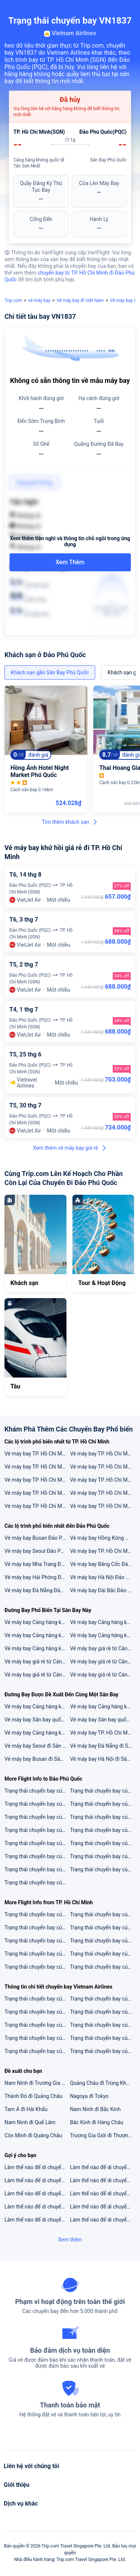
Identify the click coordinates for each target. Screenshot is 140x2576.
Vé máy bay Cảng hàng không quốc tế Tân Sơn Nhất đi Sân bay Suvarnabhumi (36, 1622)
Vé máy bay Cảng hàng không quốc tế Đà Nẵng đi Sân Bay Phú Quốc (36, 1706)
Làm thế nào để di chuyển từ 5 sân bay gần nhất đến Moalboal (36, 2193)
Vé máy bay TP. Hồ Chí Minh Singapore (36, 1467)
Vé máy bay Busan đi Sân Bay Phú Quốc (36, 1759)
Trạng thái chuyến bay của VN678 (102, 2051)
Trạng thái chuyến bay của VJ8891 (36, 1869)
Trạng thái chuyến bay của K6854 (36, 1830)
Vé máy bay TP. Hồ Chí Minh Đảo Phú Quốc (102, 1551)
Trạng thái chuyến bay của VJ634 (36, 1914)
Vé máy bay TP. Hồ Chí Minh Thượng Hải (102, 1493)
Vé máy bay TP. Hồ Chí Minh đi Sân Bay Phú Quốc (102, 1733)
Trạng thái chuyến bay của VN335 (36, 2051)
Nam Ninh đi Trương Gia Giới (36, 2083)
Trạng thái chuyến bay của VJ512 (36, 1791)
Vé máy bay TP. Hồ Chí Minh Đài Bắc (102, 1467)
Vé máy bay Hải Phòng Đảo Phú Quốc (36, 1577)
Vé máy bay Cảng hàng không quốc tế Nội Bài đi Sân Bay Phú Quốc (36, 1733)
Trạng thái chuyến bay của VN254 (102, 1928)
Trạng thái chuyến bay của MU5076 (102, 1830)
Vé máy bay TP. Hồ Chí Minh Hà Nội (102, 1454)
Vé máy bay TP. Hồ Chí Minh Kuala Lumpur (102, 1506)
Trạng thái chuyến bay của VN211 (102, 2025)
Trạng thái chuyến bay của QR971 (102, 1791)
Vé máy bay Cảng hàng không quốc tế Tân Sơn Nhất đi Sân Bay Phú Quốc (102, 1706)
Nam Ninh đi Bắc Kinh (95, 2109)
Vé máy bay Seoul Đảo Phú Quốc (36, 1551)
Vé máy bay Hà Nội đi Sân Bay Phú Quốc (102, 1759)
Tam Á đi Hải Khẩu (25, 2109)
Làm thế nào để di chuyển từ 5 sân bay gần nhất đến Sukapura (36, 2207)
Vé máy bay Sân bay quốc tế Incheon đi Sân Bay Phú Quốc (102, 1720)
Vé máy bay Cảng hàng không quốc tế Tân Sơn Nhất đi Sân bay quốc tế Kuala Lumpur (102, 1635)
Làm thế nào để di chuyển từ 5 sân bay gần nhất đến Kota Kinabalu (36, 2167)
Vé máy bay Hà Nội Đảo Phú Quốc (102, 1577)
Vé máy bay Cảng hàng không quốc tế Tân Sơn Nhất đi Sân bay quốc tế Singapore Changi (102, 1622)
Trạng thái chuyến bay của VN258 (36, 1883)
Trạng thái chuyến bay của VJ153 (102, 1817)
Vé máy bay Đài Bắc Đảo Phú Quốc (102, 1590)
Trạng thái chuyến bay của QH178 (102, 1954)
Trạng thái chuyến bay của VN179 (36, 1999)
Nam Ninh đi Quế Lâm (30, 2122)
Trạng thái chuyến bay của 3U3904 (102, 1843)
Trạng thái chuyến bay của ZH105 (36, 1856)
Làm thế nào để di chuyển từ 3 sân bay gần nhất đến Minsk (102, 2193)
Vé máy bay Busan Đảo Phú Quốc (36, 1538)
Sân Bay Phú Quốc (108, 160)
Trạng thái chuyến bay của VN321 (36, 2012)
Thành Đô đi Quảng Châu (33, 2096)
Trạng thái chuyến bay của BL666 (36, 1954)
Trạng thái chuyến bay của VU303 (102, 1804)
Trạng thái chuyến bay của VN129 (36, 1817)
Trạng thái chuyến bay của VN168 (36, 2038)
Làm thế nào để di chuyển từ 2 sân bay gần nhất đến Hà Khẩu (36, 2180)
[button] (127, 9)
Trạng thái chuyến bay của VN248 (36, 1941)
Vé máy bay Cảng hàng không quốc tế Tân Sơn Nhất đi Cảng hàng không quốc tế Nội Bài (36, 1635)
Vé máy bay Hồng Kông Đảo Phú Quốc (102, 1538)
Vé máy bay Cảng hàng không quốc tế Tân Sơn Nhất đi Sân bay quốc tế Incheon (36, 1648)
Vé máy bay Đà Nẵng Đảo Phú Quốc (36, 1590)
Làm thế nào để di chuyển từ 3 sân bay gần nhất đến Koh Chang (36, 2220)
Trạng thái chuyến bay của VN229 (36, 1843)
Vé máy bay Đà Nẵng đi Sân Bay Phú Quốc (102, 1746)
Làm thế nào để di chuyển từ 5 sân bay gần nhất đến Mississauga (102, 2220)
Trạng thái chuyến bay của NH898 (36, 1804)
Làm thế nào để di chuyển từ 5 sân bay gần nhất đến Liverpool (102, 2167)
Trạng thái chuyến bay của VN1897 (102, 1869)
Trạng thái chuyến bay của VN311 (36, 2025)
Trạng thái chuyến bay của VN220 (36, 1928)
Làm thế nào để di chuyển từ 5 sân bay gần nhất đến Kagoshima (102, 2207)
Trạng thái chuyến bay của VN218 (36, 1967)
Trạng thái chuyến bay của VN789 (102, 1941)
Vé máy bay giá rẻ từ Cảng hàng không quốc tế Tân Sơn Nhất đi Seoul (102, 1675)
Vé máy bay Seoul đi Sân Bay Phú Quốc (36, 1746)
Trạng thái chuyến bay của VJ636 (102, 1967)
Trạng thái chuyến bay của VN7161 (102, 1856)
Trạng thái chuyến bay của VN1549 (102, 2012)
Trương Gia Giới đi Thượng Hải (102, 2135)
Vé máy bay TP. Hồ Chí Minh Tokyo (36, 1454)
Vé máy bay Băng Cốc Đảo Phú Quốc (102, 1564)
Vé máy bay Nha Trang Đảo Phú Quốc (36, 1564)
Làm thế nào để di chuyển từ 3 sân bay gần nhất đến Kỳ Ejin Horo (102, 2180)
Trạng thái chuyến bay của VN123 (102, 1999)
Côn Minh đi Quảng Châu (33, 2135)
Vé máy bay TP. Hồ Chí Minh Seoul (102, 1480)
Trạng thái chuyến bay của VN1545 (102, 2038)
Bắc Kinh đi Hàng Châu (96, 2122)
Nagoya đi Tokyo (89, 2096)
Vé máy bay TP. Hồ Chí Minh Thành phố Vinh (36, 1480)
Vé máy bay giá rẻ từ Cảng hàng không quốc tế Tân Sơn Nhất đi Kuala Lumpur (102, 1648)
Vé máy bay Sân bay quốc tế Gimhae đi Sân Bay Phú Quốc (36, 1720)
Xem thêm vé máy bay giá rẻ (70, 1148)
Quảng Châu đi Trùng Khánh (102, 2083)
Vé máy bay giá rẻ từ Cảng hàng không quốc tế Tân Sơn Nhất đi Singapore (36, 1675)
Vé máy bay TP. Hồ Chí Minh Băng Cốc (36, 1493)
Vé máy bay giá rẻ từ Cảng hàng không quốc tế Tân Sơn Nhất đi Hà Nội (102, 1662)
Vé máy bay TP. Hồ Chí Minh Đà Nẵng (36, 1506)
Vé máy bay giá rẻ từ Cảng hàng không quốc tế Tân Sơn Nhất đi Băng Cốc (36, 1662)
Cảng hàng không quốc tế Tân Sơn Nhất (38, 163)
